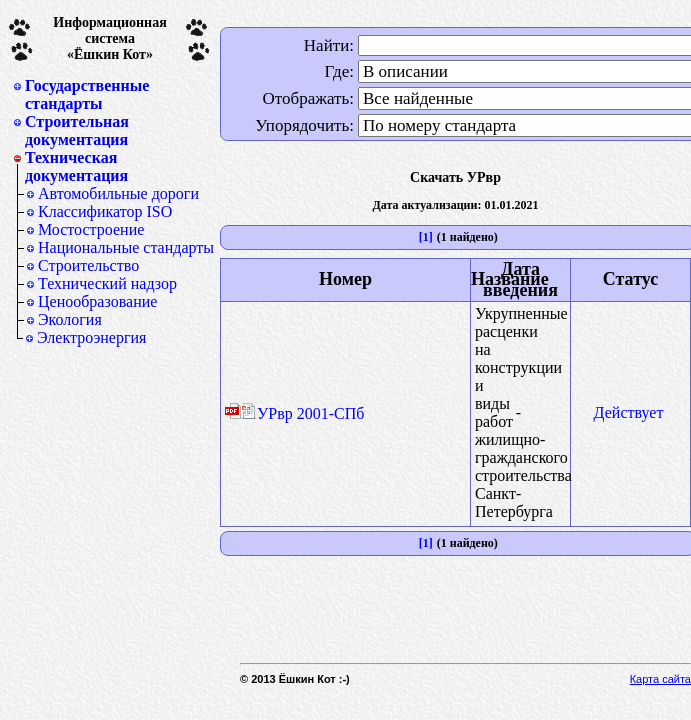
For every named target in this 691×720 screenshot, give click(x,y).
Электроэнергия (91, 337)
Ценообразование (97, 301)
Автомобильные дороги (118, 193)
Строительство (88, 265)
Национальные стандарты (126, 247)
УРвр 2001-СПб (302, 413)
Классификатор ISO (105, 211)
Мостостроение (91, 229)
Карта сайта (660, 679)
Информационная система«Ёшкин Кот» (110, 38)
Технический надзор (107, 283)
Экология (70, 319)
